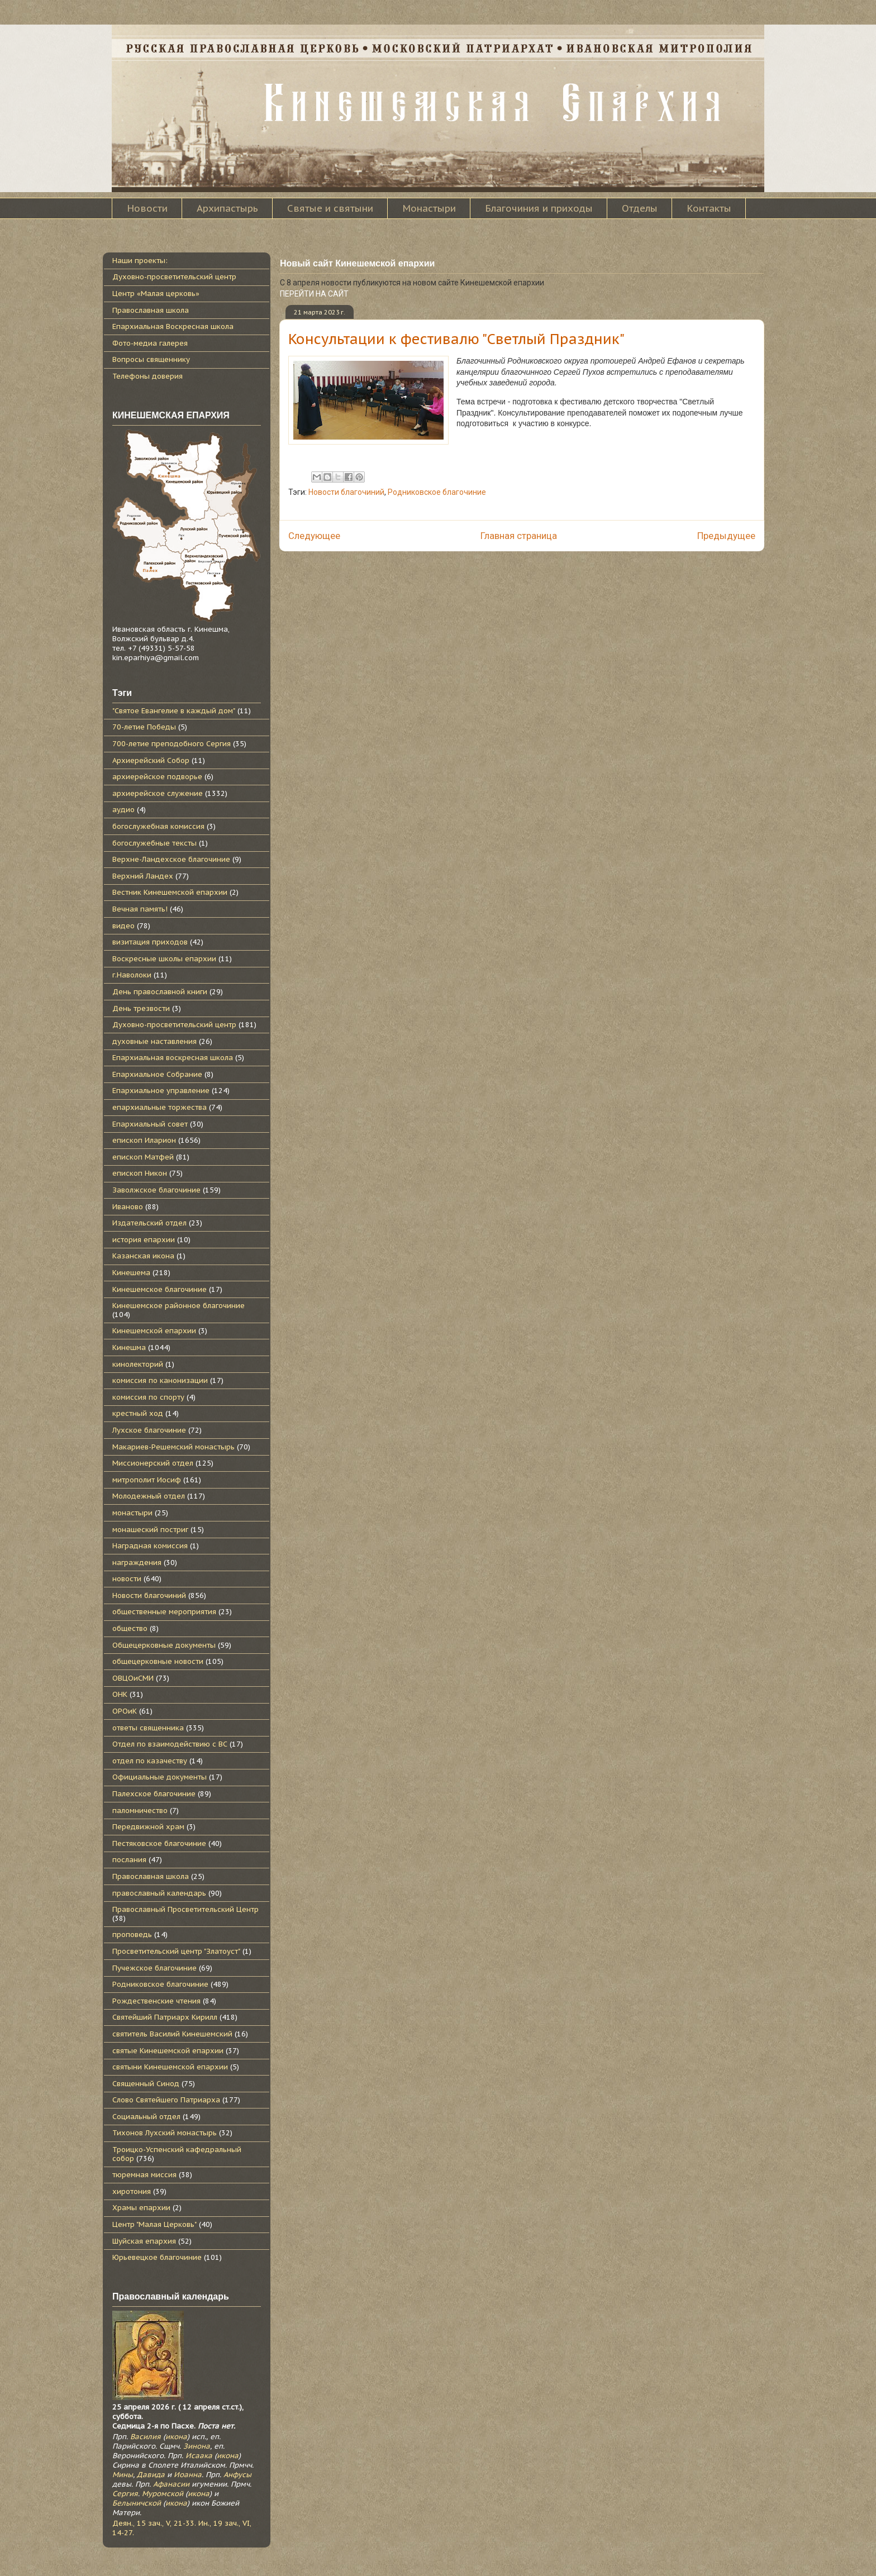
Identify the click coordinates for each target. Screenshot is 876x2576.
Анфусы (237, 2474)
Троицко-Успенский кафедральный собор (176, 2154)
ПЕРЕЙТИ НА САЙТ (314, 293)
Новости (147, 208)
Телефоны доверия (147, 376)
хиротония (131, 2191)
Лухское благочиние (149, 1430)
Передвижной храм (148, 1826)
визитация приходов (150, 942)
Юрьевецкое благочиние (157, 2257)
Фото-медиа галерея (150, 343)
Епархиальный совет (150, 1124)
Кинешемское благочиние (159, 1289)
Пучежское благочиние (154, 1968)
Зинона (196, 2446)
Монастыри (429, 208)
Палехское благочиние (154, 1794)
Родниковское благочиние (437, 492)
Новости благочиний (346, 492)
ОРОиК (124, 1711)
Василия (145, 2436)
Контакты (709, 208)
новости (126, 1578)
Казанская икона (143, 1256)
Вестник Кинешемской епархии (169, 892)
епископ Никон (139, 1173)
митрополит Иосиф (146, 1480)
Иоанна (188, 2474)
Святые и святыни (330, 208)
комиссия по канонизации (160, 1380)
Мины (122, 2474)
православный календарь (159, 1893)
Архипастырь (227, 208)
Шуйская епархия (144, 2241)
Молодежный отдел (148, 1496)
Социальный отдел (146, 2116)
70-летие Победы (144, 727)
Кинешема (131, 1272)
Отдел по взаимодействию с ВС (169, 1744)
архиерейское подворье (157, 776)
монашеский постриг (150, 1529)
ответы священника (148, 1728)
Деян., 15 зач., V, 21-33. (154, 2523)
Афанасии (171, 2484)
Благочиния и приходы (539, 208)
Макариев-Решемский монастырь (173, 1447)
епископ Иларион (144, 1140)
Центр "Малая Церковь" (154, 2224)
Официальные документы (159, 1777)
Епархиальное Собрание (157, 1074)
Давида (151, 2474)
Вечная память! (140, 909)
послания (129, 1859)
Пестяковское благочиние (159, 1843)
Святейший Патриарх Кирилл (164, 2017)
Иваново (127, 1206)
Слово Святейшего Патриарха (166, 2100)
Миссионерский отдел (152, 1463)
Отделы (640, 208)
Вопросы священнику (151, 359)
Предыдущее (726, 535)
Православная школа (150, 310)
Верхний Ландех (142, 876)
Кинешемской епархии (154, 1330)
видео (123, 926)
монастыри (132, 1513)
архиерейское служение (157, 793)
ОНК (119, 1694)
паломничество (140, 1810)
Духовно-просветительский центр (174, 277)
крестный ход (137, 1413)
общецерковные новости (157, 1661)
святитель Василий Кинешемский (172, 2034)
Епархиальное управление (161, 1090)
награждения (136, 1562)
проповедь (132, 1934)
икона (176, 2436)
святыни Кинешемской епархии (170, 2067)
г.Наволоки (131, 975)
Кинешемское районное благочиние (178, 1305)
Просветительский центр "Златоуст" (176, 1951)
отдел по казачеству (149, 1761)
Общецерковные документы (164, 1645)
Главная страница (518, 535)
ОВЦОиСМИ (133, 1678)
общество (129, 1628)
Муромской (162, 2493)
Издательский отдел (149, 1223)
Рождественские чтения (156, 2001)
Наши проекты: (140, 260)
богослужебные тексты (154, 843)
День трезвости (141, 1008)
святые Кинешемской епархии (167, 2050)
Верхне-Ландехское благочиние (171, 859)
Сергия (125, 2493)
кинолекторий (137, 1364)
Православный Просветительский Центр (185, 1909)
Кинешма (129, 1347)
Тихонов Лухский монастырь (164, 2133)
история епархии (143, 1239)
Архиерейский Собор (150, 760)
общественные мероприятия (164, 1611)
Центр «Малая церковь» (155, 293)
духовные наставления (154, 1041)
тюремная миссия (144, 2174)
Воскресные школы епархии (164, 958)
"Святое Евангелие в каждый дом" (173, 710)
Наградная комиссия (150, 1546)
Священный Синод (145, 2083)
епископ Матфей (143, 1157)
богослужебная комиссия (158, 826)
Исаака (198, 2455)
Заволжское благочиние (156, 1190)
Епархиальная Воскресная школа (173, 326)
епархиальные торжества (159, 1107)
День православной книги (159, 991)
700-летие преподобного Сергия (171, 743)
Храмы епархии (141, 2207)
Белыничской (136, 2503)
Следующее (314, 535)
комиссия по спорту (148, 1397)
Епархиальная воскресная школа (172, 1057)
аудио (123, 809)
